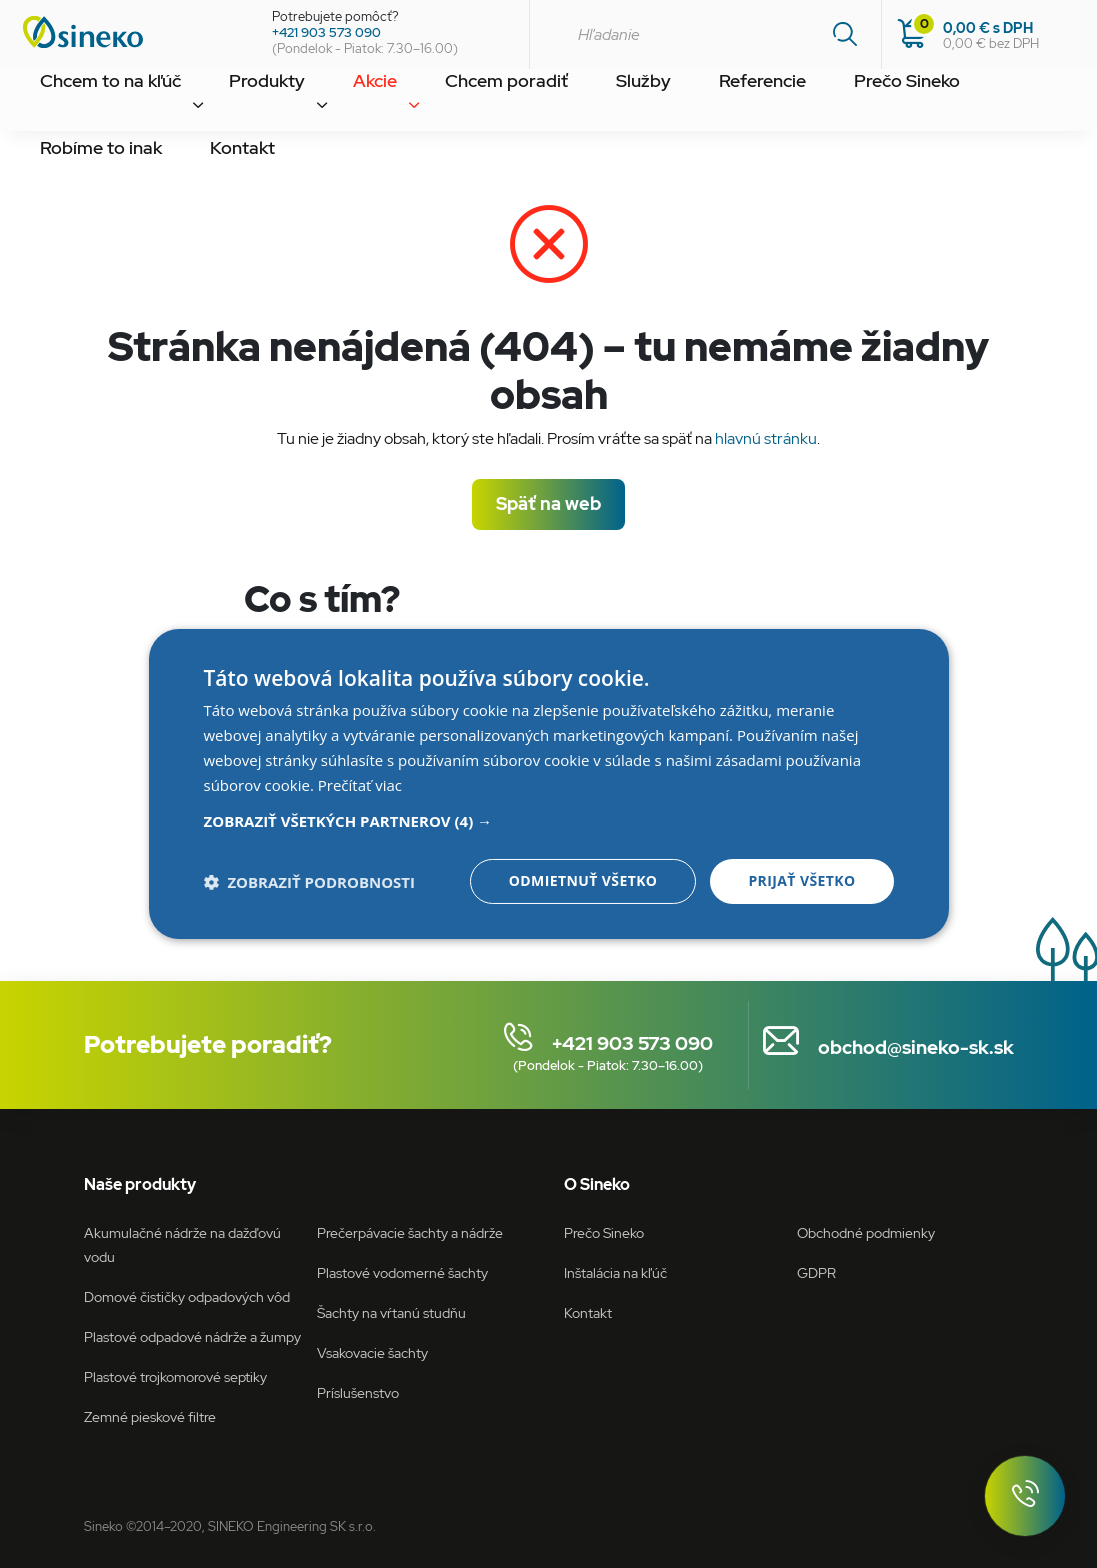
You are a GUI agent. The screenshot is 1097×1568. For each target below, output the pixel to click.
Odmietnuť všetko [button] (583, 880)
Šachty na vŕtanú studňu (391, 1312)
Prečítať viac (360, 785)
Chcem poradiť (414, 103)
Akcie (309, 103)
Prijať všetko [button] (801, 880)
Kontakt (988, 103)
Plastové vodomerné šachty (402, 1272)
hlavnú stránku (766, 438)
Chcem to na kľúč (94, 103)
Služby (525, 103)
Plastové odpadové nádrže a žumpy (192, 1336)
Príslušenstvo (358, 1392)
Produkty (223, 103)
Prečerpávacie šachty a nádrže (410, 1232)
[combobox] (705, 34)
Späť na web (548, 503)
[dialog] (549, 784)
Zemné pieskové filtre (150, 1416)
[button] (549, 821)
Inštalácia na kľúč (615, 1272)
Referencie (621, 103)
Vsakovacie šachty (372, 1352)
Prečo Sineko (740, 103)
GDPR (816, 1272)
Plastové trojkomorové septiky (175, 1376)
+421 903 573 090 (326, 32)
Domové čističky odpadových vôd (187, 1296)
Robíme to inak (874, 103)
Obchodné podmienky (866, 1232)
